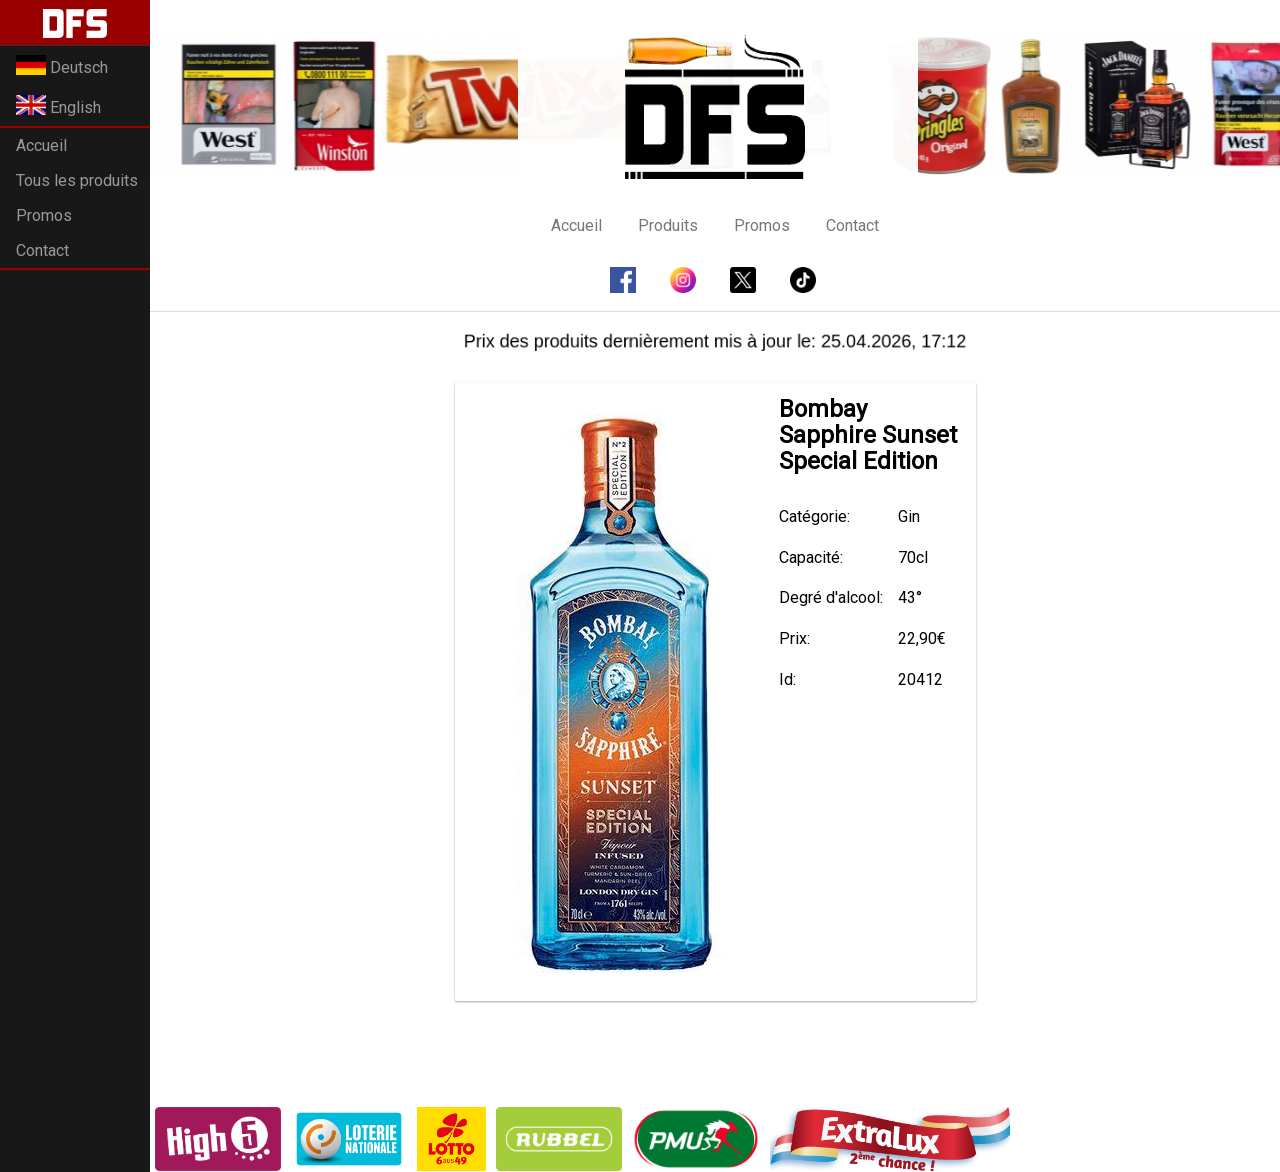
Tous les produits (77, 180)
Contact (42, 250)
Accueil (41, 145)
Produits (668, 225)
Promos (44, 215)
